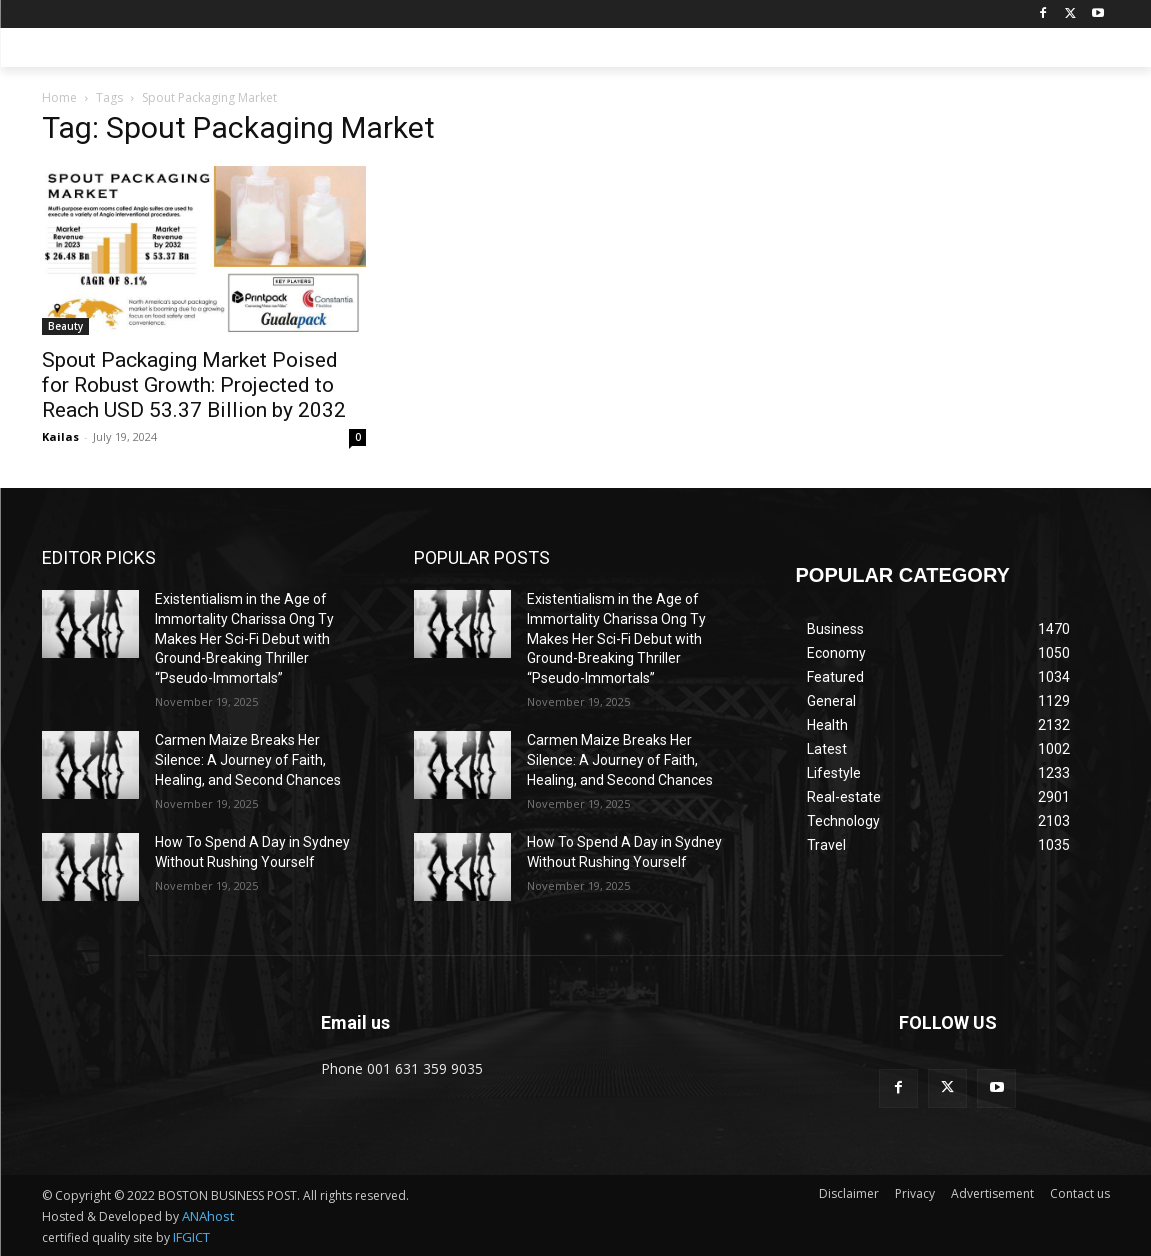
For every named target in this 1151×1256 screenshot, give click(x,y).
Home (59, 97)
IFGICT (191, 1237)
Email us (355, 1022)
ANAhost (208, 1216)
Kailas (60, 436)
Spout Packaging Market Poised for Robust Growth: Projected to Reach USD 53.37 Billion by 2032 (194, 385)
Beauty (65, 326)
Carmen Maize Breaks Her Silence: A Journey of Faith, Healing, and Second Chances (248, 759)
